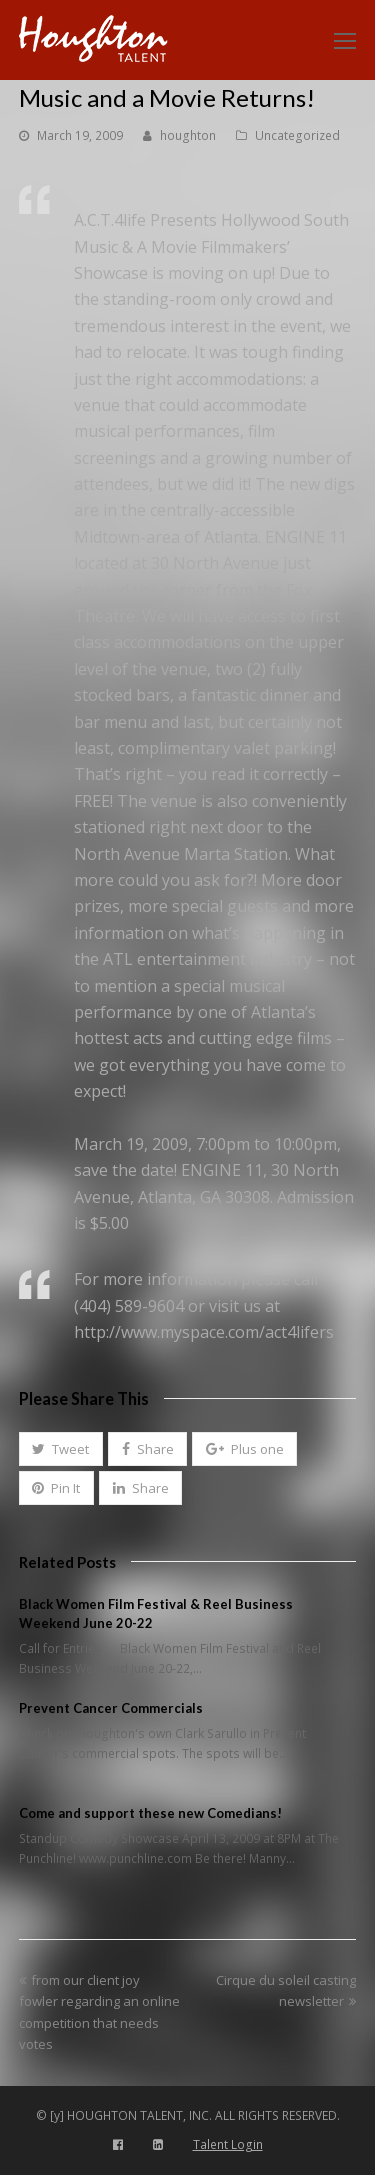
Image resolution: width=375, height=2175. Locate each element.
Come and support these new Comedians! (150, 1813)
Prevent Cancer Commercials (111, 1708)
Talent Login (228, 2144)
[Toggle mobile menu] (345, 40)
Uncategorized (297, 135)
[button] (61, 1449)
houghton (188, 135)
